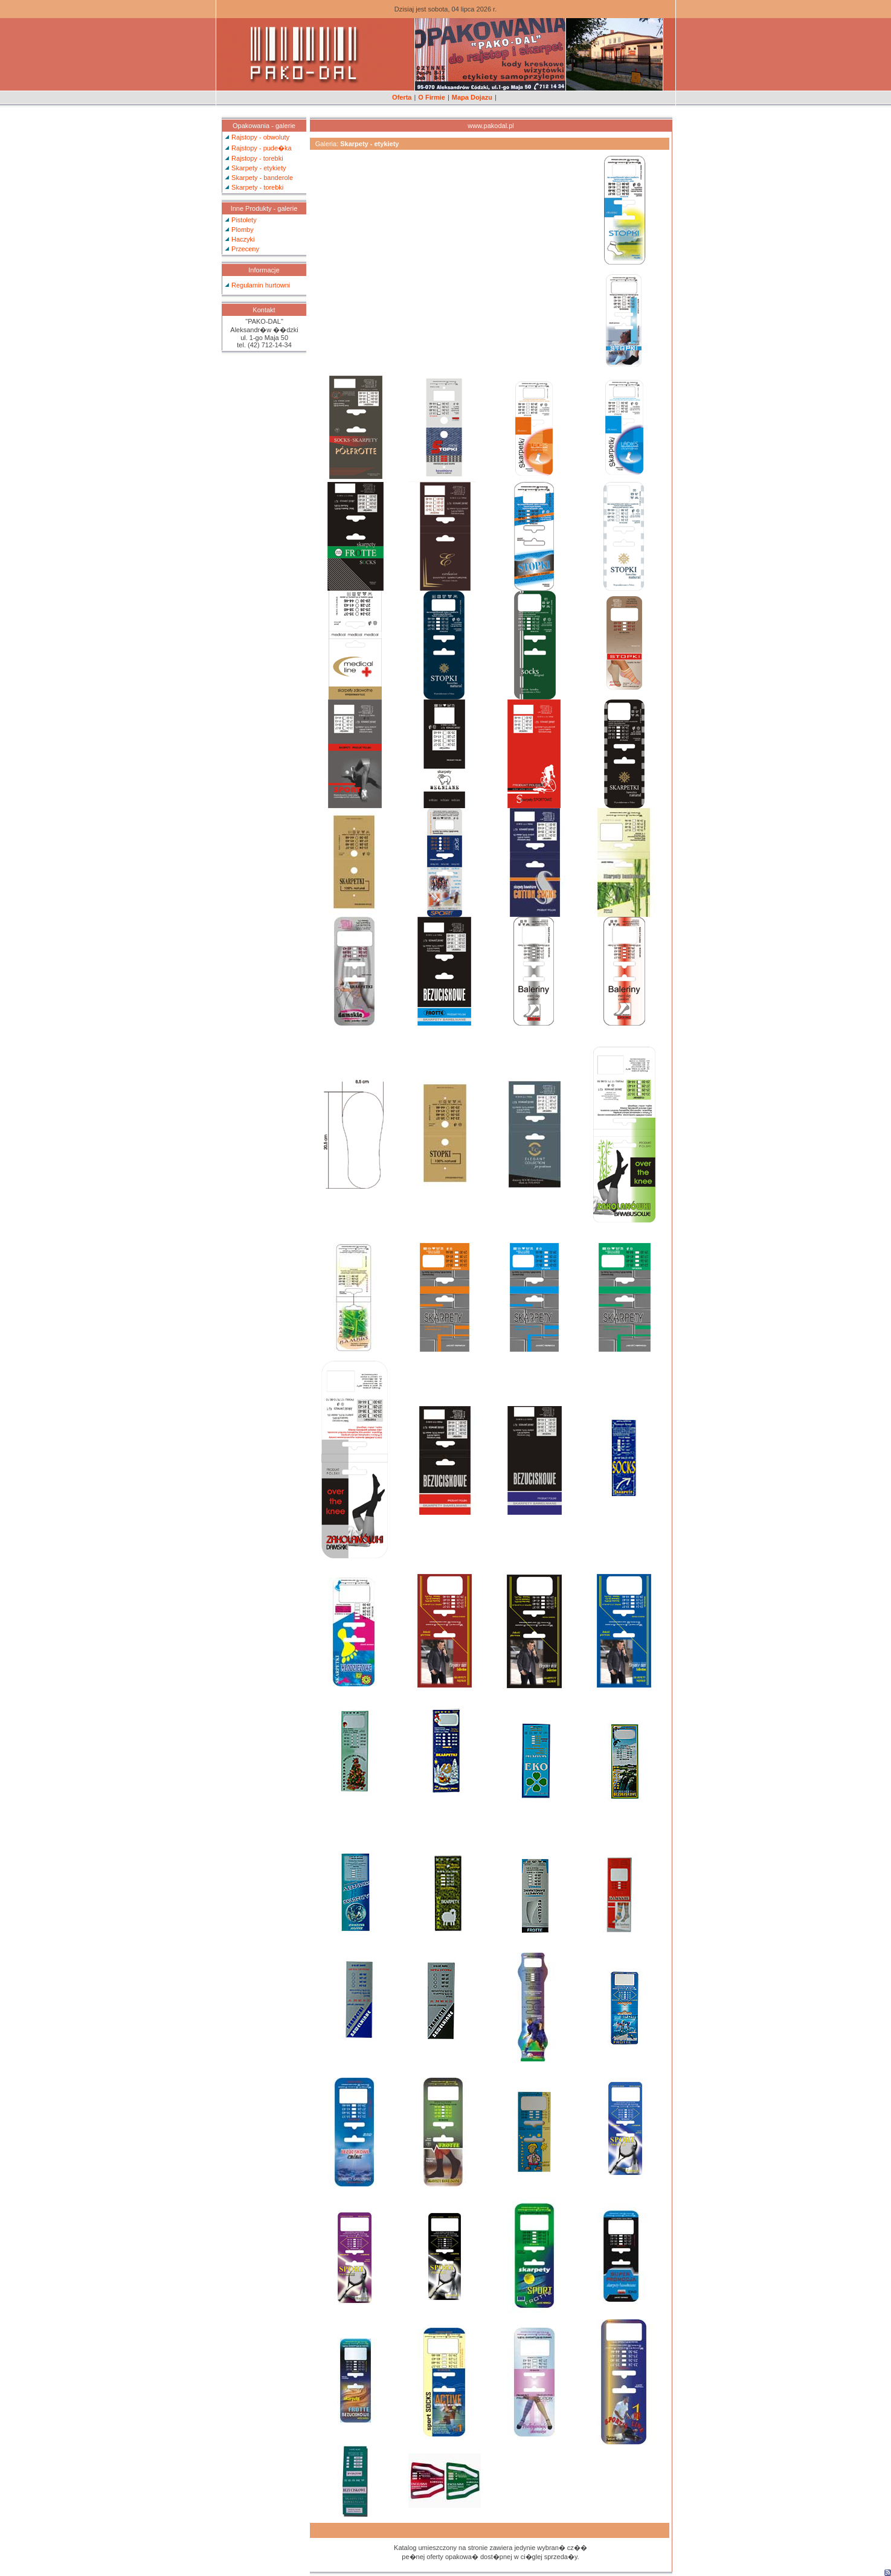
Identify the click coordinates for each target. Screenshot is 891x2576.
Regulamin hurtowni (260, 285)
